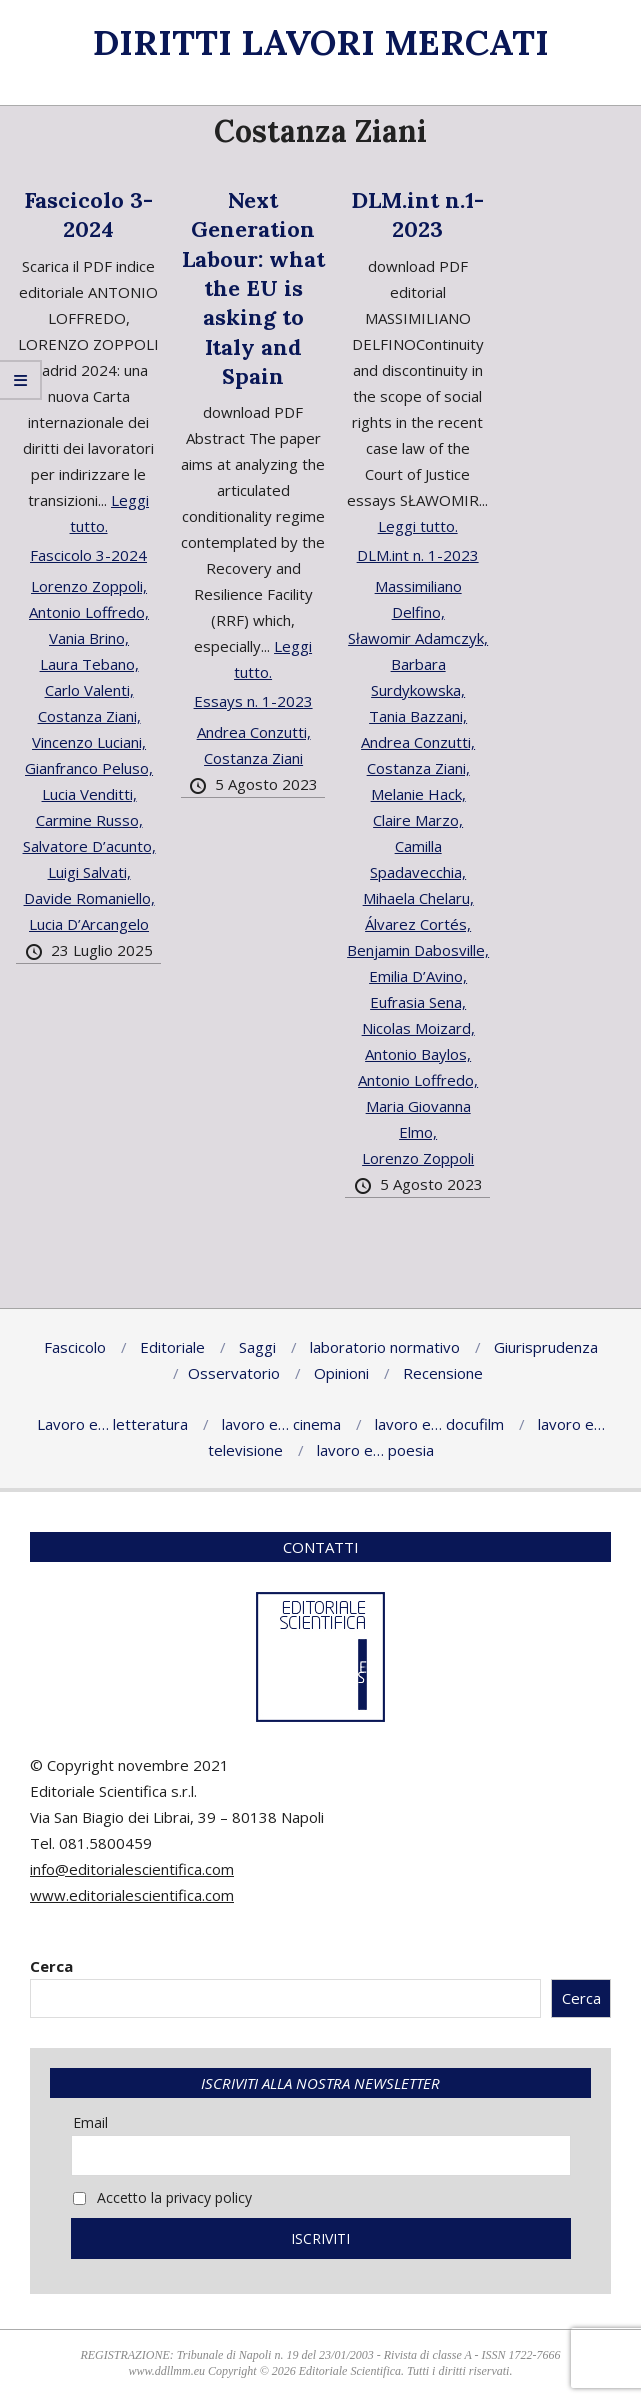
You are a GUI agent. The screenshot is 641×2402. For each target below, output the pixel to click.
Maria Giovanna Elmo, (418, 1119)
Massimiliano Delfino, (418, 599)
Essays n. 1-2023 (253, 701)
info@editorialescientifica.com (132, 1869)
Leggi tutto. (418, 526)
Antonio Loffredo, (89, 612)
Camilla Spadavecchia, (418, 859)
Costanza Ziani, (89, 716)
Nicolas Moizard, (418, 1028)
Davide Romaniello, (89, 898)
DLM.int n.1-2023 (417, 214)
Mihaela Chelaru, (418, 898)
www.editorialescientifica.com (132, 1895)
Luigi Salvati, (89, 872)
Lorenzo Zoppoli (418, 1158)
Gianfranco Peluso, (89, 768)
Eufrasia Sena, (418, 1002)
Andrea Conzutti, (254, 732)
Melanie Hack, (418, 794)
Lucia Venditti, (89, 794)
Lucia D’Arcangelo (89, 924)
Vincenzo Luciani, (89, 742)
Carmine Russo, (89, 820)
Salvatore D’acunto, (89, 846)
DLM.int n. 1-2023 (418, 555)
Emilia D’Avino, (418, 976)
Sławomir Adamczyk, (418, 638)
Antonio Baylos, (418, 1054)
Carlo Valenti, (89, 690)
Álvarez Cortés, (418, 924)
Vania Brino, (89, 638)
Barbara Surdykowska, (418, 677)
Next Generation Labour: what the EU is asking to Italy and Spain (253, 288)
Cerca (51, 1966)
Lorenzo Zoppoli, (89, 586)
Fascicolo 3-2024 (88, 214)
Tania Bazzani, (418, 716)
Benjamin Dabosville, (418, 950)
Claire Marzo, (418, 820)
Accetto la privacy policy (162, 2197)
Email (90, 2122)
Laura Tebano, (89, 664)
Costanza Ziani (253, 758)
